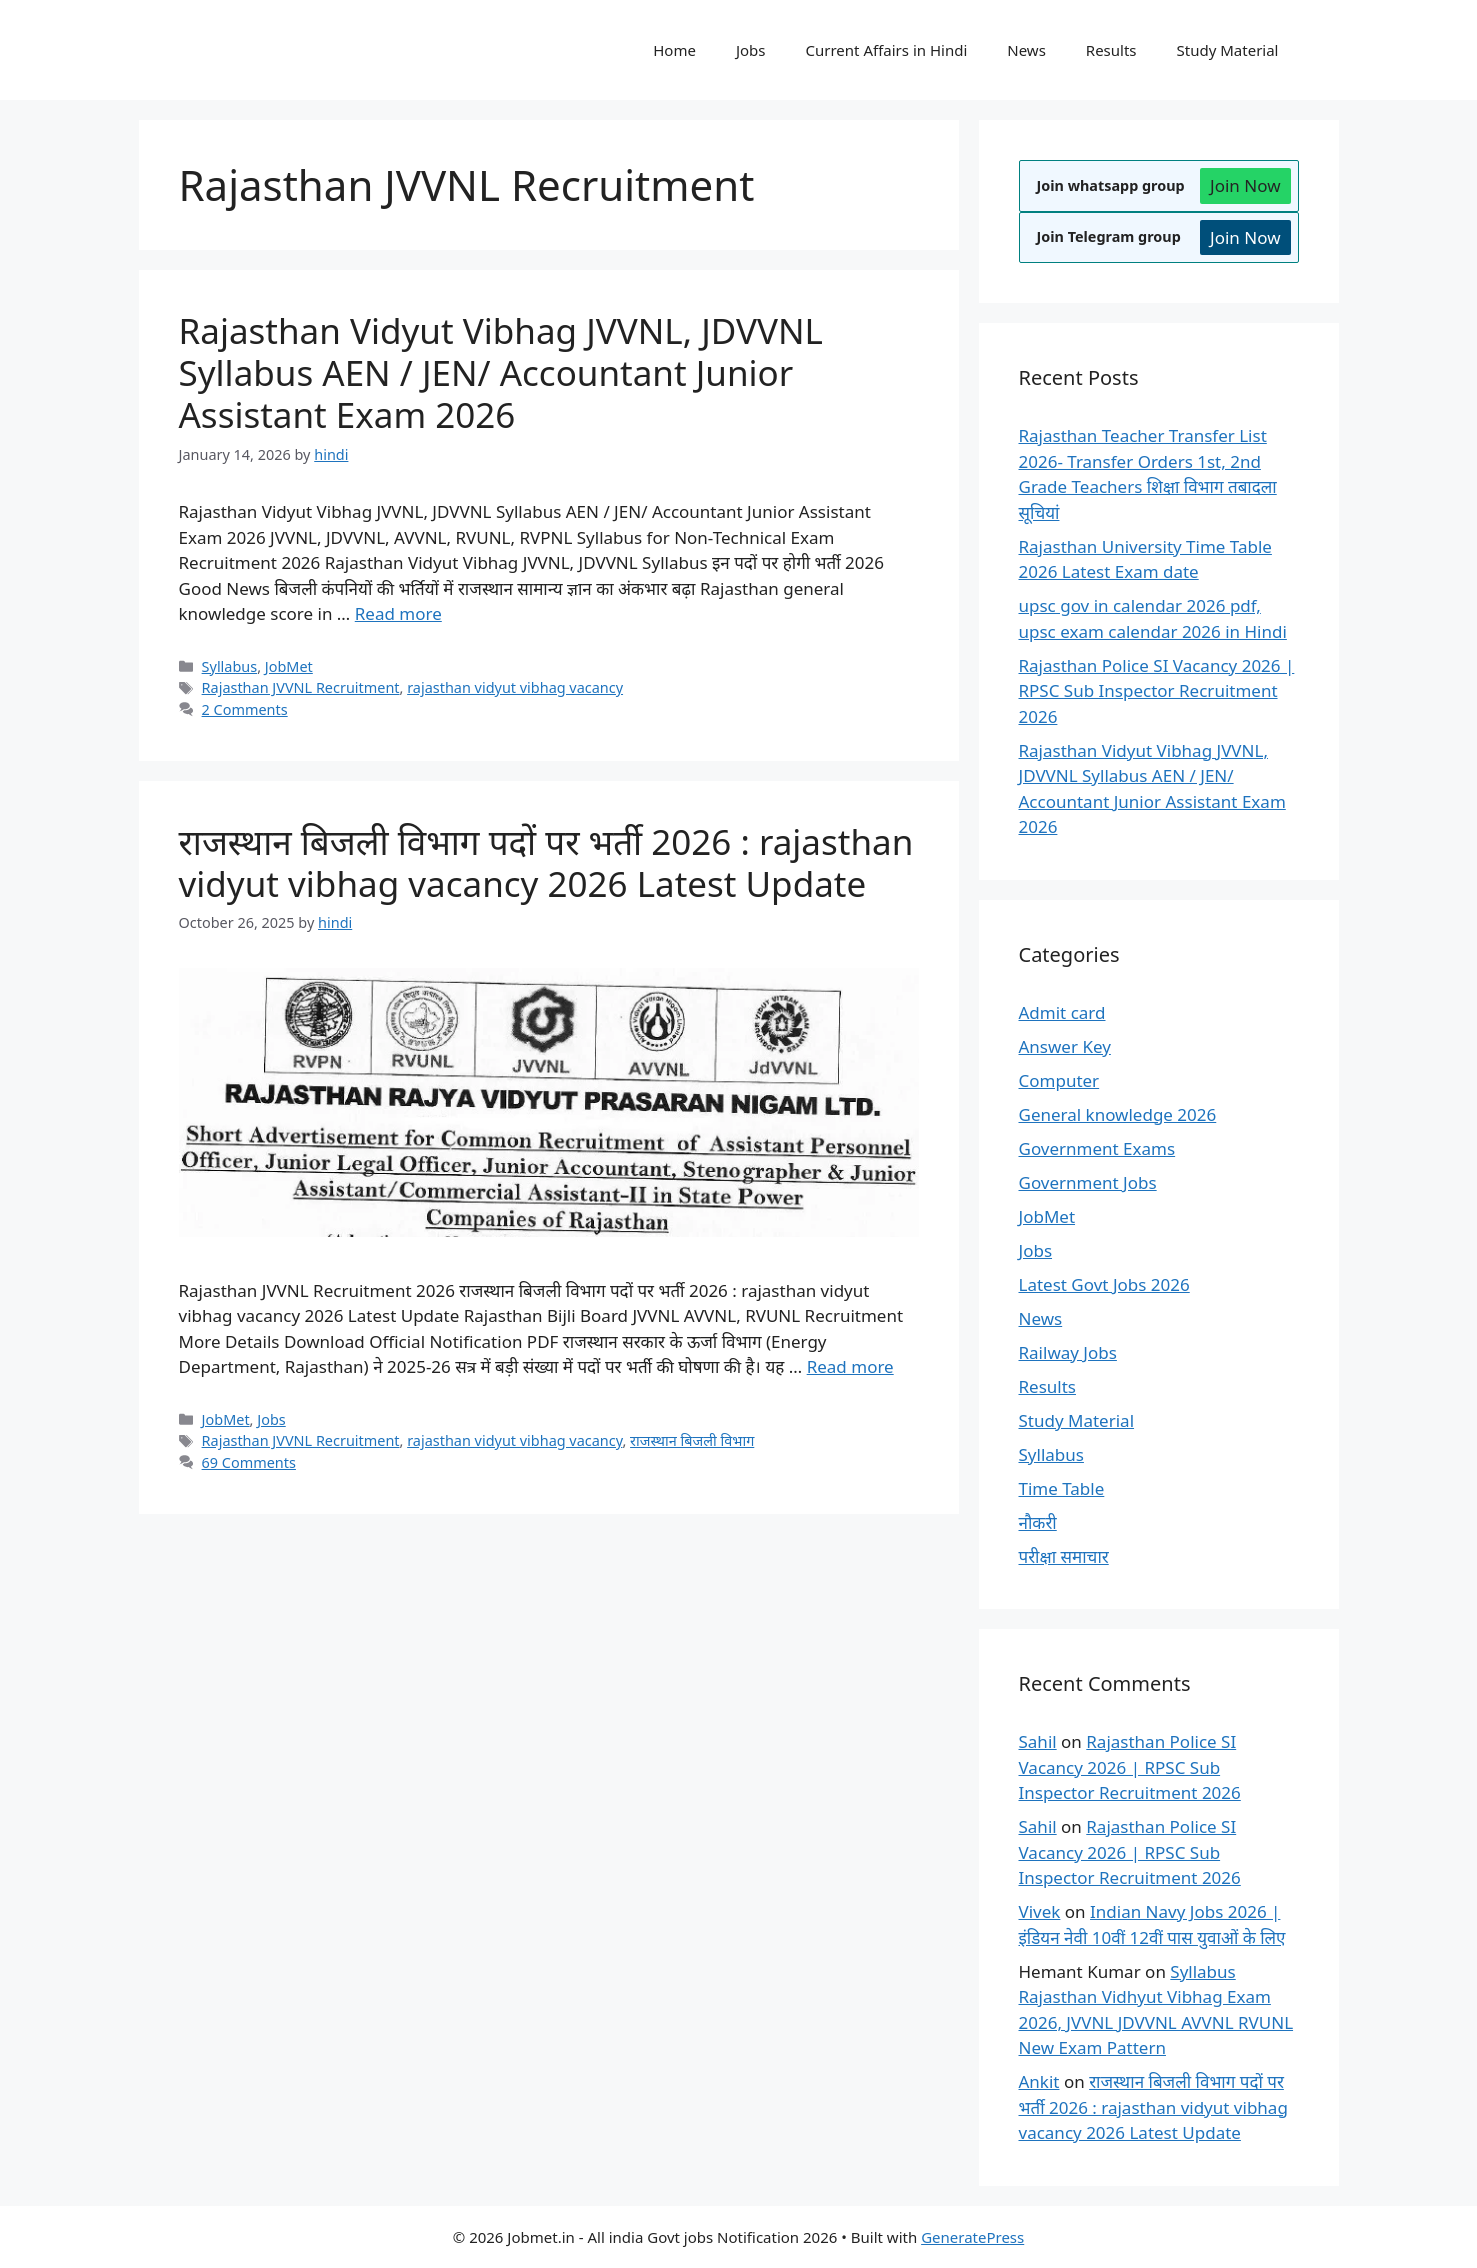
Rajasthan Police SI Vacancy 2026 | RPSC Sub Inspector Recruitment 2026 (1157, 691)
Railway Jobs (1068, 1352)
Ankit (1039, 2081)
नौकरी (1038, 1522)
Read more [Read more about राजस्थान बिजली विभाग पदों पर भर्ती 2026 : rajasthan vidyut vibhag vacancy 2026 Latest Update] (850, 1366)
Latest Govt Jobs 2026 (1104, 1284)
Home (674, 50)
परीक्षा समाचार (1064, 1556)
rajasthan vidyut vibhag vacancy (515, 687)
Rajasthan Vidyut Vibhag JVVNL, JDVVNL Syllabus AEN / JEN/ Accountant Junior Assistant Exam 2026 (501, 372)
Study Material (1228, 50)
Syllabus (230, 666)
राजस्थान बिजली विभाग (692, 1440)
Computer (1059, 1080)
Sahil (1038, 1741)
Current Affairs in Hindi (887, 50)
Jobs (751, 50)
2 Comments (245, 709)
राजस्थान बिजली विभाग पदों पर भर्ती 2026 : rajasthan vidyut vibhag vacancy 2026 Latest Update (546, 862)
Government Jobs (1088, 1182)
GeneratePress (972, 2237)
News (1026, 50)
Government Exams (1097, 1148)
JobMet (289, 666)
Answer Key (1065, 1046)
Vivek (1040, 1911)
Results (1111, 50)
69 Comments (249, 1462)
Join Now (1245, 185)
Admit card (1062, 1012)
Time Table (1062, 1488)
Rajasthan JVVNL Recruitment (301, 687)
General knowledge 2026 (1118, 1114)
